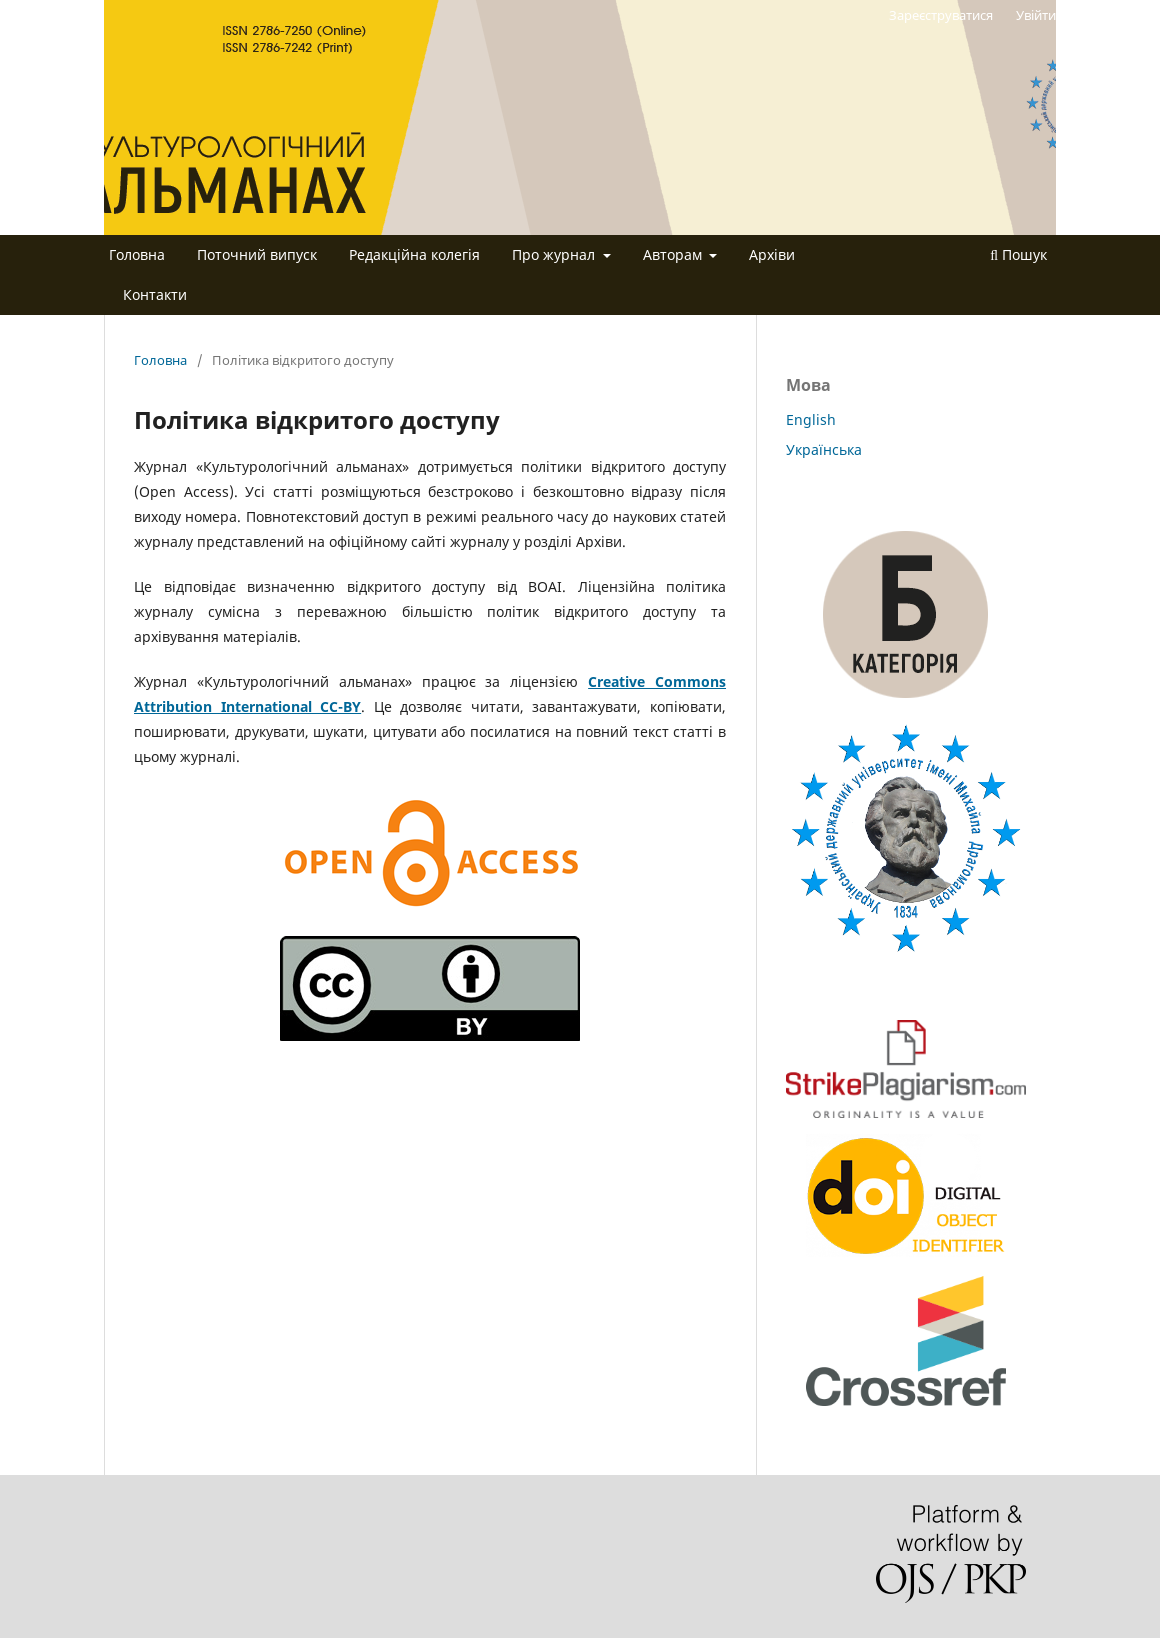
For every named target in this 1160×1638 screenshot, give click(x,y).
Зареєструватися (941, 15)
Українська (824, 449)
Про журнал (555, 254)
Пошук (1018, 254)
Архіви (772, 254)
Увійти (1036, 15)
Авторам (674, 254)
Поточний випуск (257, 254)
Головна (137, 254)
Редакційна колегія (414, 254)
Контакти (155, 294)
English (811, 419)
